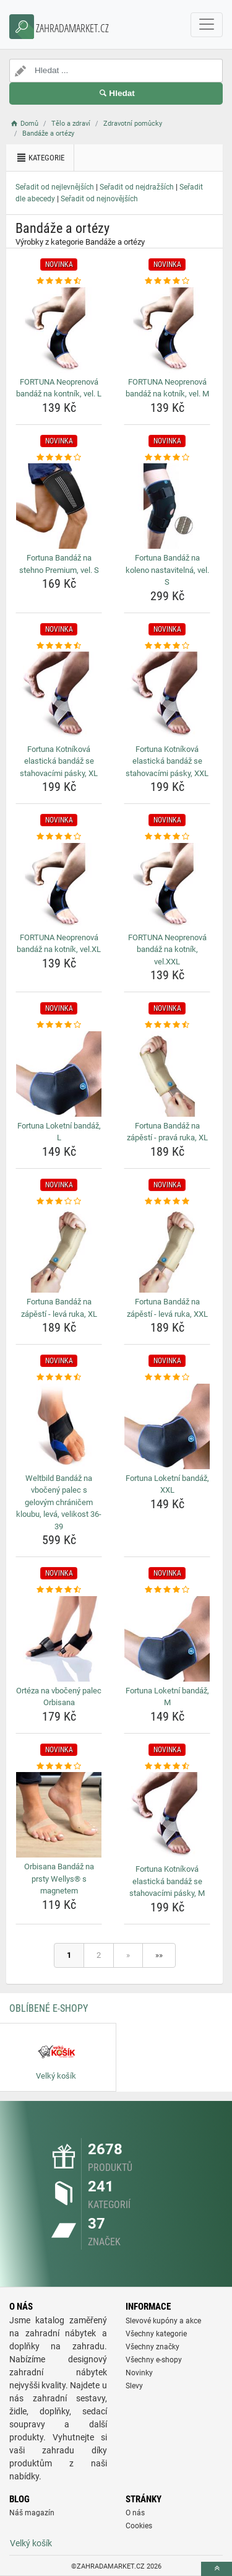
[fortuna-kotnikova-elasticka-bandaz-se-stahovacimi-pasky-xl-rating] (58, 646)
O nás (135, 2512)
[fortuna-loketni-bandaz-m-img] (167, 1639)
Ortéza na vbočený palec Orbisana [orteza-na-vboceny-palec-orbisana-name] (58, 1697)
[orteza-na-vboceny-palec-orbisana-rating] (58, 1590)
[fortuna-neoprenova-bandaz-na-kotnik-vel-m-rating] (167, 281)
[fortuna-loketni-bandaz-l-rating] (58, 1025)
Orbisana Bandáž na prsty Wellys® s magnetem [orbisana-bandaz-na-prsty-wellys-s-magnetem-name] (59, 1878)
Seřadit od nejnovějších (99, 198)
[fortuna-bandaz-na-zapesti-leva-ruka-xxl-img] (167, 1250)
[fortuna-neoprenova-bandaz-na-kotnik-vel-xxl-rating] (167, 837)
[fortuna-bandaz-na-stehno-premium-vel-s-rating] (58, 458)
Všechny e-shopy (154, 2360)
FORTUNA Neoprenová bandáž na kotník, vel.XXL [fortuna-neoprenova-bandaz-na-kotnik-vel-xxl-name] (167, 949)
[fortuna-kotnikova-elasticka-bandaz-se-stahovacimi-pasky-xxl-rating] (167, 646)
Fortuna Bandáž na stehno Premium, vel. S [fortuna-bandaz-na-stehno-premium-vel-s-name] (59, 564)
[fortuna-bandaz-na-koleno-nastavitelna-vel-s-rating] (167, 458)
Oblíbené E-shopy (48, 2008)
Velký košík (31, 2543)
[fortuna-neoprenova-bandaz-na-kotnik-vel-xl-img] (58, 885)
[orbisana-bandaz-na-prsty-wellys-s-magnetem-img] (58, 1815)
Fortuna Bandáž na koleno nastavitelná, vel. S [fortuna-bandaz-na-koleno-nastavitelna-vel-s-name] (167, 570)
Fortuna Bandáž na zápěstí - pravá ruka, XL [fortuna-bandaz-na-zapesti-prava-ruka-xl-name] (167, 1132)
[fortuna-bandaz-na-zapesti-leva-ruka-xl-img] (58, 1250)
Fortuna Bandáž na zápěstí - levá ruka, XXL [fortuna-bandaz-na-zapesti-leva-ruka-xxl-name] (167, 1308)
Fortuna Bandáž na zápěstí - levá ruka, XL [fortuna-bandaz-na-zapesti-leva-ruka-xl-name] (59, 1308)
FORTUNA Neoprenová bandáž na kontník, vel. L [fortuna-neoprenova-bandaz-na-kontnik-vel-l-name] (58, 388)
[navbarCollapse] (207, 24)
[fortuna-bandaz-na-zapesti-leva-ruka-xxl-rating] (167, 1201)
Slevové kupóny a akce (163, 2320)
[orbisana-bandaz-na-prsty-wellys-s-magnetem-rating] (58, 1766)
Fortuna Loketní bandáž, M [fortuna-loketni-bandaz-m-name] (167, 1697)
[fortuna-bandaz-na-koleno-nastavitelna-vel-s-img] (167, 506)
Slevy (134, 2386)
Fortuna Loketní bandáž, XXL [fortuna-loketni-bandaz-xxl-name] (167, 1484)
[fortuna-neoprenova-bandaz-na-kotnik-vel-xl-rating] (58, 837)
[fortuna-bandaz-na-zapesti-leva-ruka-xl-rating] (58, 1201)
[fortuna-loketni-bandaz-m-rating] (167, 1590)
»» (159, 1955)
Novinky (139, 2373)
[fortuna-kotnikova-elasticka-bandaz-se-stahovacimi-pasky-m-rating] (167, 1766)
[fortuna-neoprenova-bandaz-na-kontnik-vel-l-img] (58, 330)
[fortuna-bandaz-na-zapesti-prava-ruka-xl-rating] (167, 1025)
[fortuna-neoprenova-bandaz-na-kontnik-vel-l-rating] (58, 281)
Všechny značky (152, 2346)
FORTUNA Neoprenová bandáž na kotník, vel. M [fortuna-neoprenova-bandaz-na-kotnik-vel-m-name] (167, 388)
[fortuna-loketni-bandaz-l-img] (58, 1074)
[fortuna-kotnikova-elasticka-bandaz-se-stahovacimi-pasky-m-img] (167, 1816)
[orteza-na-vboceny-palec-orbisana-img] (58, 1639)
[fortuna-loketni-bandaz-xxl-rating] (167, 1377)
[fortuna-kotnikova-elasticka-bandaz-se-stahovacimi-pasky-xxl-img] (167, 696)
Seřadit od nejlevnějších (54, 187)
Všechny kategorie (156, 2333)
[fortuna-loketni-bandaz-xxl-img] (167, 1426)
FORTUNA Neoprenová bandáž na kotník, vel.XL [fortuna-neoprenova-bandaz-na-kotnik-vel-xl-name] (59, 943)
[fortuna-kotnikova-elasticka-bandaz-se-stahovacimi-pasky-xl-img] (58, 696)
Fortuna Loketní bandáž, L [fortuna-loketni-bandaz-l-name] (59, 1132)
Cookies (139, 2525)
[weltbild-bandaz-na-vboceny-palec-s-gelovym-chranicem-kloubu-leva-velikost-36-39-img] (58, 1426)
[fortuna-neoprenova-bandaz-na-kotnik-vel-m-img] (167, 330)
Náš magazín (31, 2512)
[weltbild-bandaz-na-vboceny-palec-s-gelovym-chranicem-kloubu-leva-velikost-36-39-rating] (58, 1377)
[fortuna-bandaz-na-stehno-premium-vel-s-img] (58, 506)
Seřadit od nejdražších (137, 187)
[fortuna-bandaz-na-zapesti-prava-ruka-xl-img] (167, 1074)
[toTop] (216, 2569)
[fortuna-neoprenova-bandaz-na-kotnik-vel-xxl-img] (167, 885)
